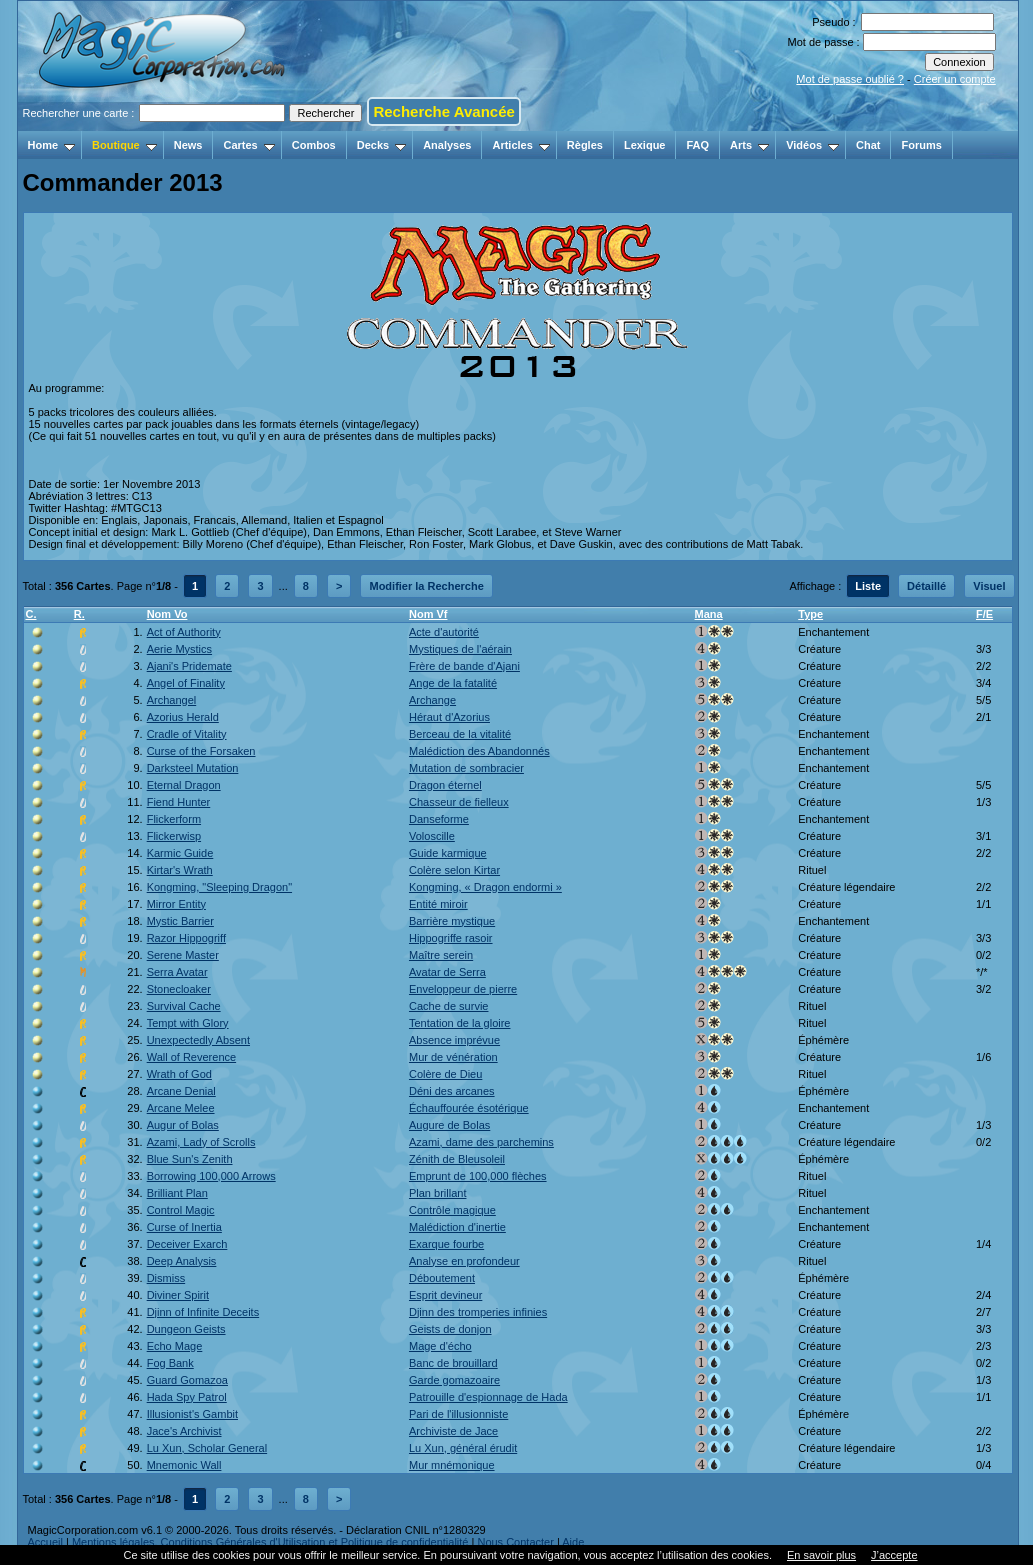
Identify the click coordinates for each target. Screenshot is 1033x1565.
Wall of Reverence (191, 1057)
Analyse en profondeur (464, 1261)
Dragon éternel (445, 785)
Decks (381, 145)
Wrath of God (179, 1074)
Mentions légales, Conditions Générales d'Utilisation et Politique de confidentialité (270, 1542)
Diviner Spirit (178, 1295)
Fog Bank (170, 1363)
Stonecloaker (179, 989)
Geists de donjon (450, 1329)
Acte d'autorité (444, 632)
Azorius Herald (183, 717)
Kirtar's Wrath (180, 870)
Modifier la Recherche (426, 586)
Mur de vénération (453, 1057)
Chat (868, 145)
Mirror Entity (176, 904)
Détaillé (926, 586)
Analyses (447, 145)
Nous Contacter (515, 1542)
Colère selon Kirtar (454, 870)
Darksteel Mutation (193, 768)
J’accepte (894, 1555)
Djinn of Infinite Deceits (203, 1312)
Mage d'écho (440, 1346)
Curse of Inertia (184, 1227)
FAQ (697, 145)
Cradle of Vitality (187, 734)
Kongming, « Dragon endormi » (485, 887)
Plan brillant (437, 1193)
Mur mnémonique (452, 1465)
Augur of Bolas (183, 1125)
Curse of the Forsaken (201, 751)
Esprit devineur (445, 1295)
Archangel (172, 700)
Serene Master (183, 955)
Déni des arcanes (452, 1091)
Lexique (645, 145)
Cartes (248, 145)
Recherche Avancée (443, 111)
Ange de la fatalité (453, 683)
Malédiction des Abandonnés (479, 751)
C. (31, 614)
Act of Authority (184, 632)
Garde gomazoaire (454, 1380)
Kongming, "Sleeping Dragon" (219, 887)
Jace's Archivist (184, 1431)
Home (52, 145)
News (188, 145)
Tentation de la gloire (460, 1023)
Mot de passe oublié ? (850, 79)
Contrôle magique (452, 1210)
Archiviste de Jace (453, 1431)
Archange (432, 700)
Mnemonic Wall (184, 1465)
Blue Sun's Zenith (190, 1159)
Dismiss (166, 1278)
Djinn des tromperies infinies (478, 1312)
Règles (585, 145)
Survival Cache (184, 1006)
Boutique (124, 145)
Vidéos (812, 145)
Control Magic (181, 1210)
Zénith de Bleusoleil (457, 1159)
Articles (520, 145)
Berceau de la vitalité (460, 734)
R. (79, 614)
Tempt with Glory (188, 1023)
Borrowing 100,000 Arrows (211, 1176)
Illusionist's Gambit (192, 1414)
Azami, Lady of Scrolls (201, 1142)
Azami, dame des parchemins (481, 1142)
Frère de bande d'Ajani (464, 666)
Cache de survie (449, 1006)
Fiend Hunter (179, 802)
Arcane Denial (181, 1091)
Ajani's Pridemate (189, 666)
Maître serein (441, 955)
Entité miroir (438, 904)
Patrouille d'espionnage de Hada (488, 1397)
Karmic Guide (180, 853)
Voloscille (432, 836)
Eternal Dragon (184, 785)
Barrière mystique (452, 921)
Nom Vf (428, 614)
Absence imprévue (454, 1040)
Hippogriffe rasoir (451, 938)
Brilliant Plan (177, 1193)
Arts (749, 145)
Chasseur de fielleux (459, 802)
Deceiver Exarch (187, 1244)
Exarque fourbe (446, 1244)
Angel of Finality (186, 683)
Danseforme (439, 819)
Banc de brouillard (453, 1363)
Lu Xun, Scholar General (207, 1448)
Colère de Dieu (445, 1074)
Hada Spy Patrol (187, 1397)
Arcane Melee (181, 1108)
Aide (573, 1542)
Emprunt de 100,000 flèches (478, 1176)
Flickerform (174, 819)
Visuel (989, 586)
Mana (709, 614)
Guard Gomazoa (187, 1380)
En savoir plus (821, 1555)
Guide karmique (448, 853)
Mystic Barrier (180, 921)
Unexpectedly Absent (198, 1040)
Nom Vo (167, 614)
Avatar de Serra (447, 972)
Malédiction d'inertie (457, 1227)
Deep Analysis (182, 1261)
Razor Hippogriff (186, 938)
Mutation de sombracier (466, 768)
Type (810, 614)
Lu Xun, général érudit (463, 1448)
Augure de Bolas (449, 1125)
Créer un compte (955, 79)
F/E (984, 614)
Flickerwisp (174, 836)
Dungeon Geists (186, 1329)
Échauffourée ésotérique (469, 1108)
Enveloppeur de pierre (463, 989)
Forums (921, 145)
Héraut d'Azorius (449, 717)
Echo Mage (175, 1346)
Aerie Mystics (179, 649)
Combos (314, 145)
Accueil (45, 1542)
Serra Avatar (177, 972)
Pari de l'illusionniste (458, 1414)
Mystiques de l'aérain (460, 649)
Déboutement (442, 1278)
